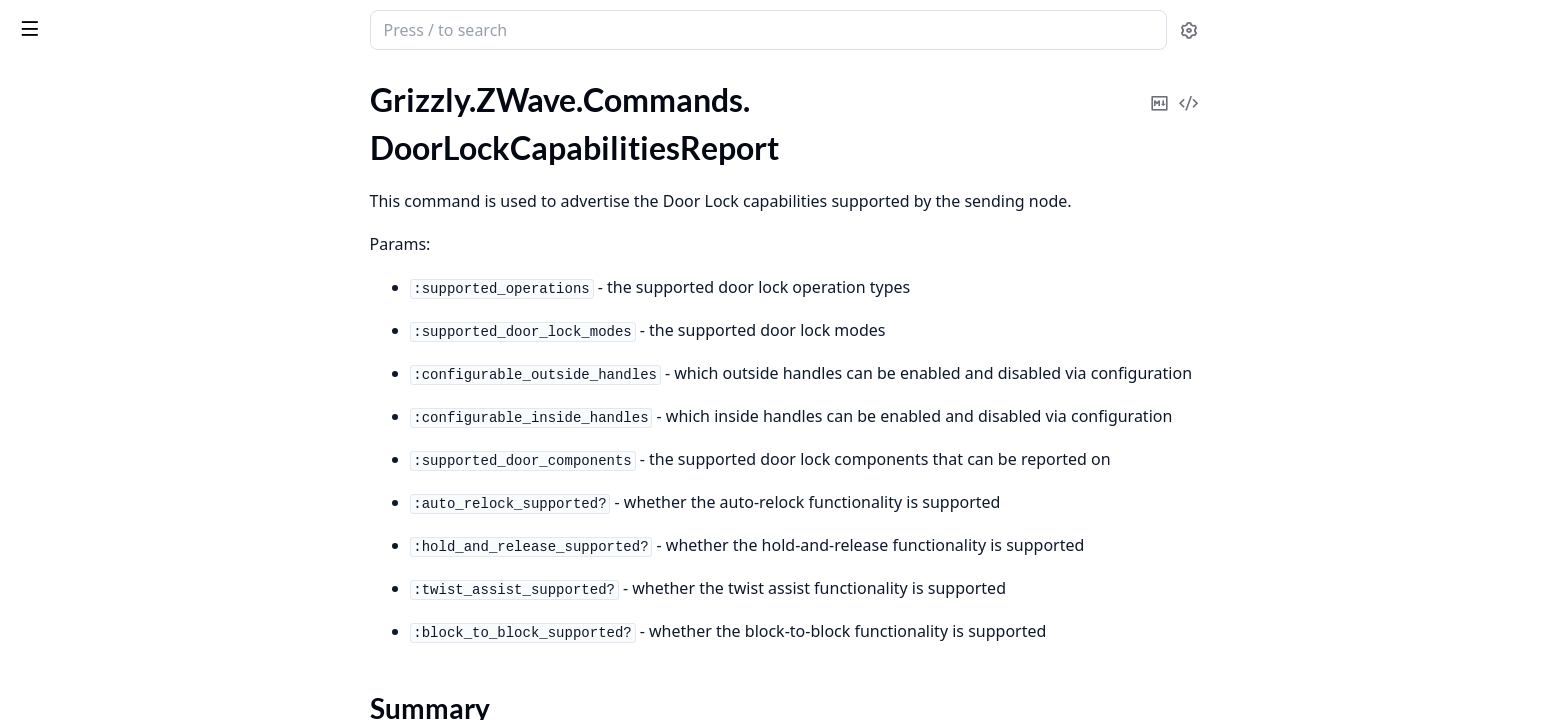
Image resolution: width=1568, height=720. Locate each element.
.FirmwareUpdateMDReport (112, 600)
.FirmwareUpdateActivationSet (121, 573)
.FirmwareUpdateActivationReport (134, 546)
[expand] (280, 104)
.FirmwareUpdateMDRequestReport (140, 654)
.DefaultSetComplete (86, 127)
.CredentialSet (63, 100)
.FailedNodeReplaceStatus (104, 492)
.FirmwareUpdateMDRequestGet (129, 627)
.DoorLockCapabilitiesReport (114, 154)
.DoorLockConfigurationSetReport (133, 249)
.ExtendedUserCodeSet (94, 357)
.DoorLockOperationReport (109, 276)
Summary (67, 189)
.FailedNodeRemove (83, 411)
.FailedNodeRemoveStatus (105, 438)
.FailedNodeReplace (82, 465)
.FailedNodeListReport (92, 384)
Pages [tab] (36, 82)
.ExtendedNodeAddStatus (104, 303)
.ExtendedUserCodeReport (107, 330)
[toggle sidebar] (274, 28)
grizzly (98, 20)
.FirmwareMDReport (86, 519)
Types (55, 213)
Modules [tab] (120, 82)
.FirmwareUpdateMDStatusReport (134, 681)
